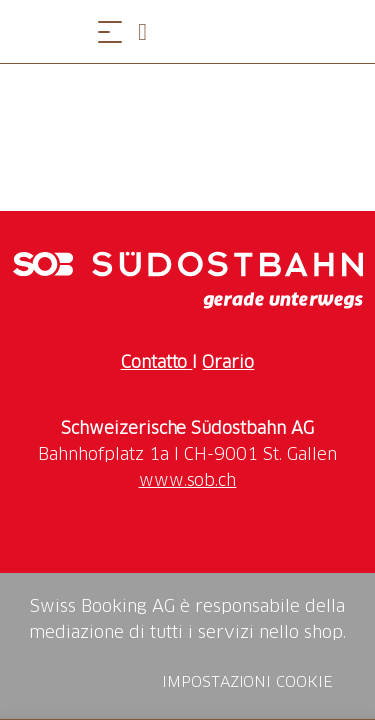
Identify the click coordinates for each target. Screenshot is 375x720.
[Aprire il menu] (110, 31)
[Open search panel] (150, 31)
